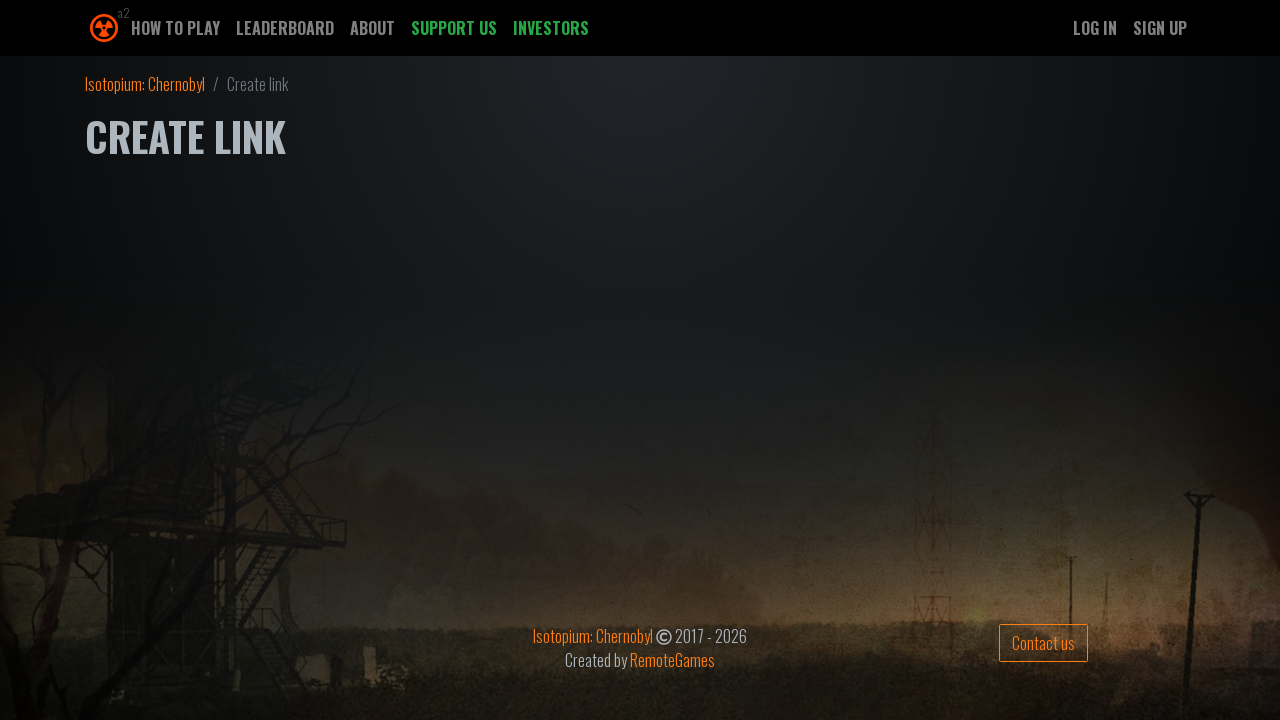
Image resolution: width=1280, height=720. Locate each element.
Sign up (1160, 28)
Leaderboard (285, 28)
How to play (175, 28)
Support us (454, 28)
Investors (551, 28)
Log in (1095, 28)
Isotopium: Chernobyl (145, 84)
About (372, 28)
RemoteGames (672, 660)
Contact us (1043, 643)
